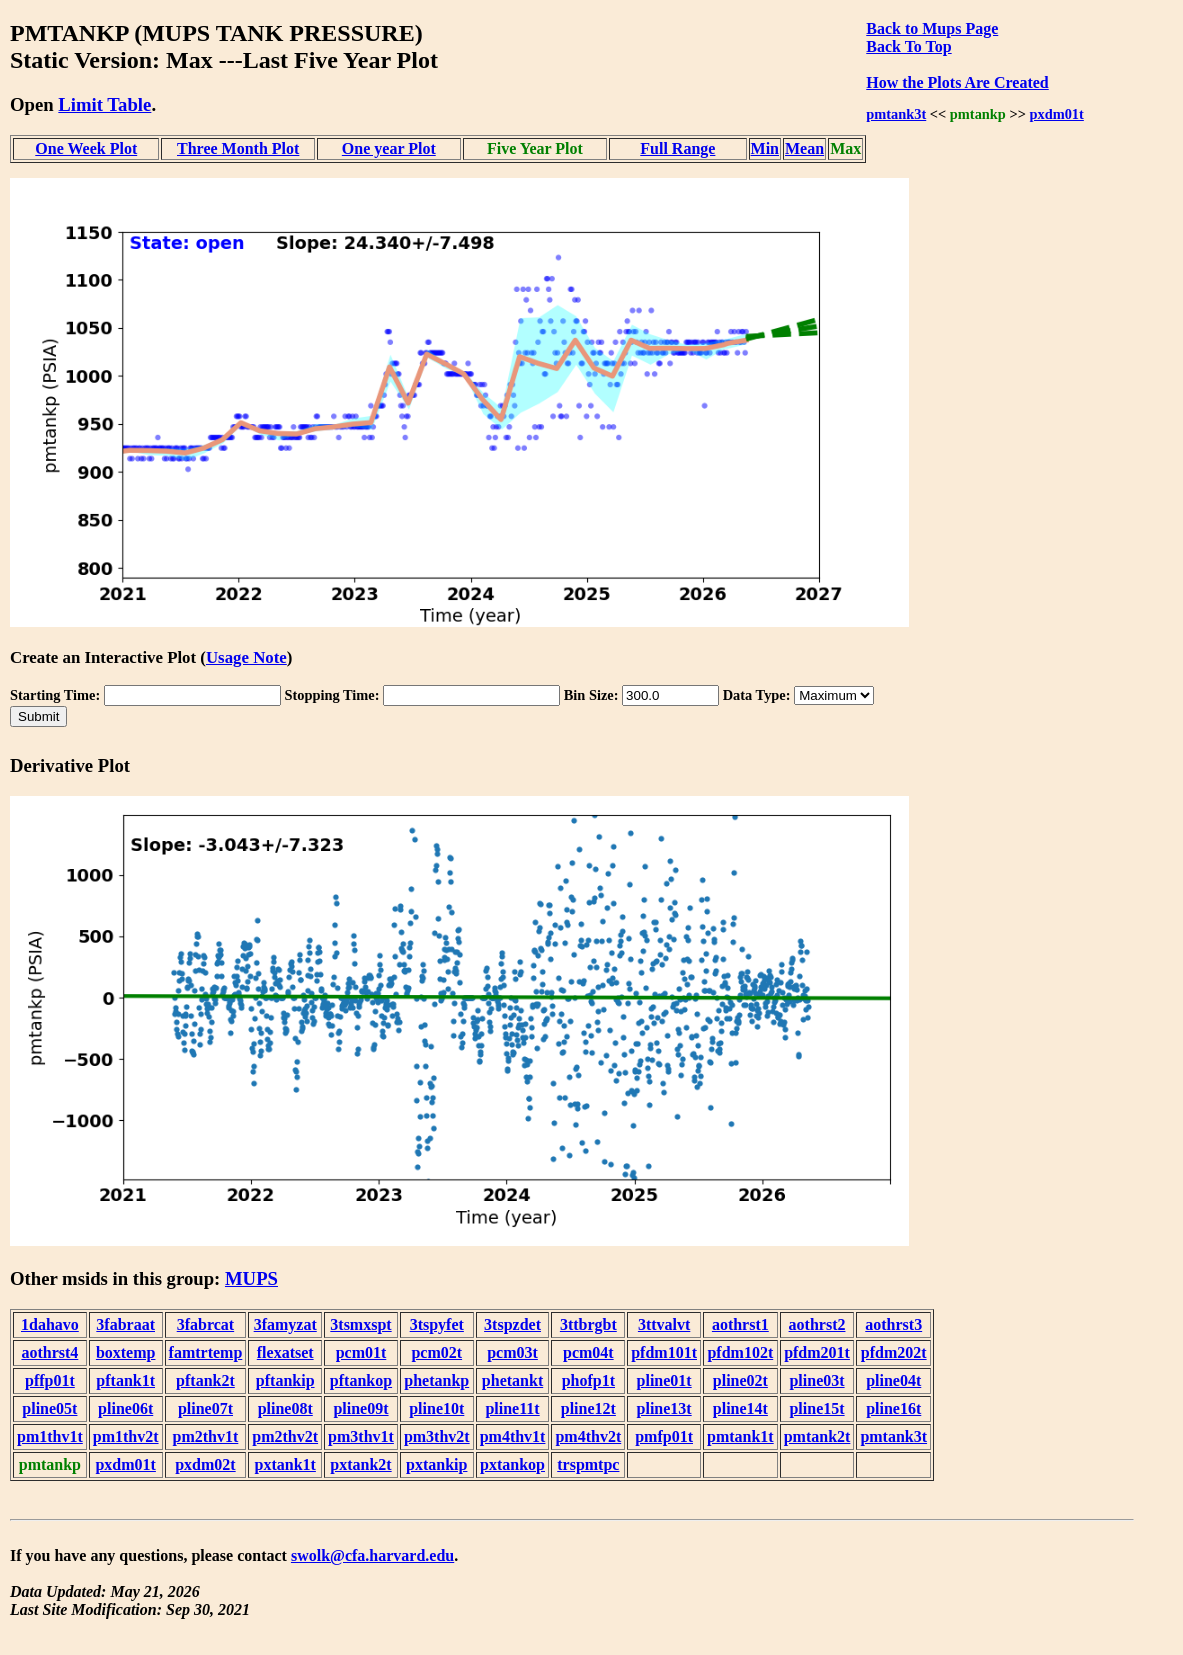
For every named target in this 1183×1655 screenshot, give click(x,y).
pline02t (740, 1380)
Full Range (677, 148)
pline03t (816, 1380)
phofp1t (588, 1380)
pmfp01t (664, 1436)
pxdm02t (205, 1464)
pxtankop (512, 1464)
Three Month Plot (238, 148)
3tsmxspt (360, 1324)
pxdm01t (1056, 114)
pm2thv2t (285, 1436)
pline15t (816, 1408)
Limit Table (104, 104)
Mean (804, 148)
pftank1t (125, 1380)
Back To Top (908, 46)
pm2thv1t (206, 1436)
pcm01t (361, 1352)
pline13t (664, 1408)
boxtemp (126, 1352)
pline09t (360, 1408)
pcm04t (588, 1352)
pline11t (512, 1408)
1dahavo (50, 1324)
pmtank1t (740, 1436)
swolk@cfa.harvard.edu (372, 1555)
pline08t (285, 1408)
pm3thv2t (437, 1436)
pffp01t (50, 1380)
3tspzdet (512, 1324)
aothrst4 (49, 1352)
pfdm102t (740, 1352)
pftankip (285, 1380)
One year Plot (389, 148)
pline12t (588, 1408)
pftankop (361, 1380)
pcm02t (436, 1352)
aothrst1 (740, 1324)
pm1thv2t (126, 1436)
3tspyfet (437, 1324)
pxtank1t (285, 1464)
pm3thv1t (361, 1436)
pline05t (49, 1408)
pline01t (664, 1380)
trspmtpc (588, 1464)
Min (765, 148)
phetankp (436, 1380)
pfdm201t (817, 1352)
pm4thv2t (588, 1436)
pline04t (893, 1380)
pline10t (436, 1408)
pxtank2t (360, 1464)
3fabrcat (205, 1324)
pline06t (125, 1408)
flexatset (285, 1352)
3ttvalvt (664, 1324)
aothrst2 (817, 1324)
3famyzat (285, 1324)
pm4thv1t (513, 1436)
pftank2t (205, 1380)
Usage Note (246, 657)
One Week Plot (86, 148)
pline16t (893, 1408)
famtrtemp (206, 1352)
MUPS (251, 1278)
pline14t (740, 1408)
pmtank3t (896, 114)
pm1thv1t (50, 1436)
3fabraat (125, 1324)
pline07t (205, 1408)
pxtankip (436, 1464)
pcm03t (512, 1352)
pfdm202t (894, 1352)
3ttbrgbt (588, 1324)
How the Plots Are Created (957, 82)
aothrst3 (893, 1324)
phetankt (512, 1380)
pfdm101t (664, 1352)
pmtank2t (817, 1436)
